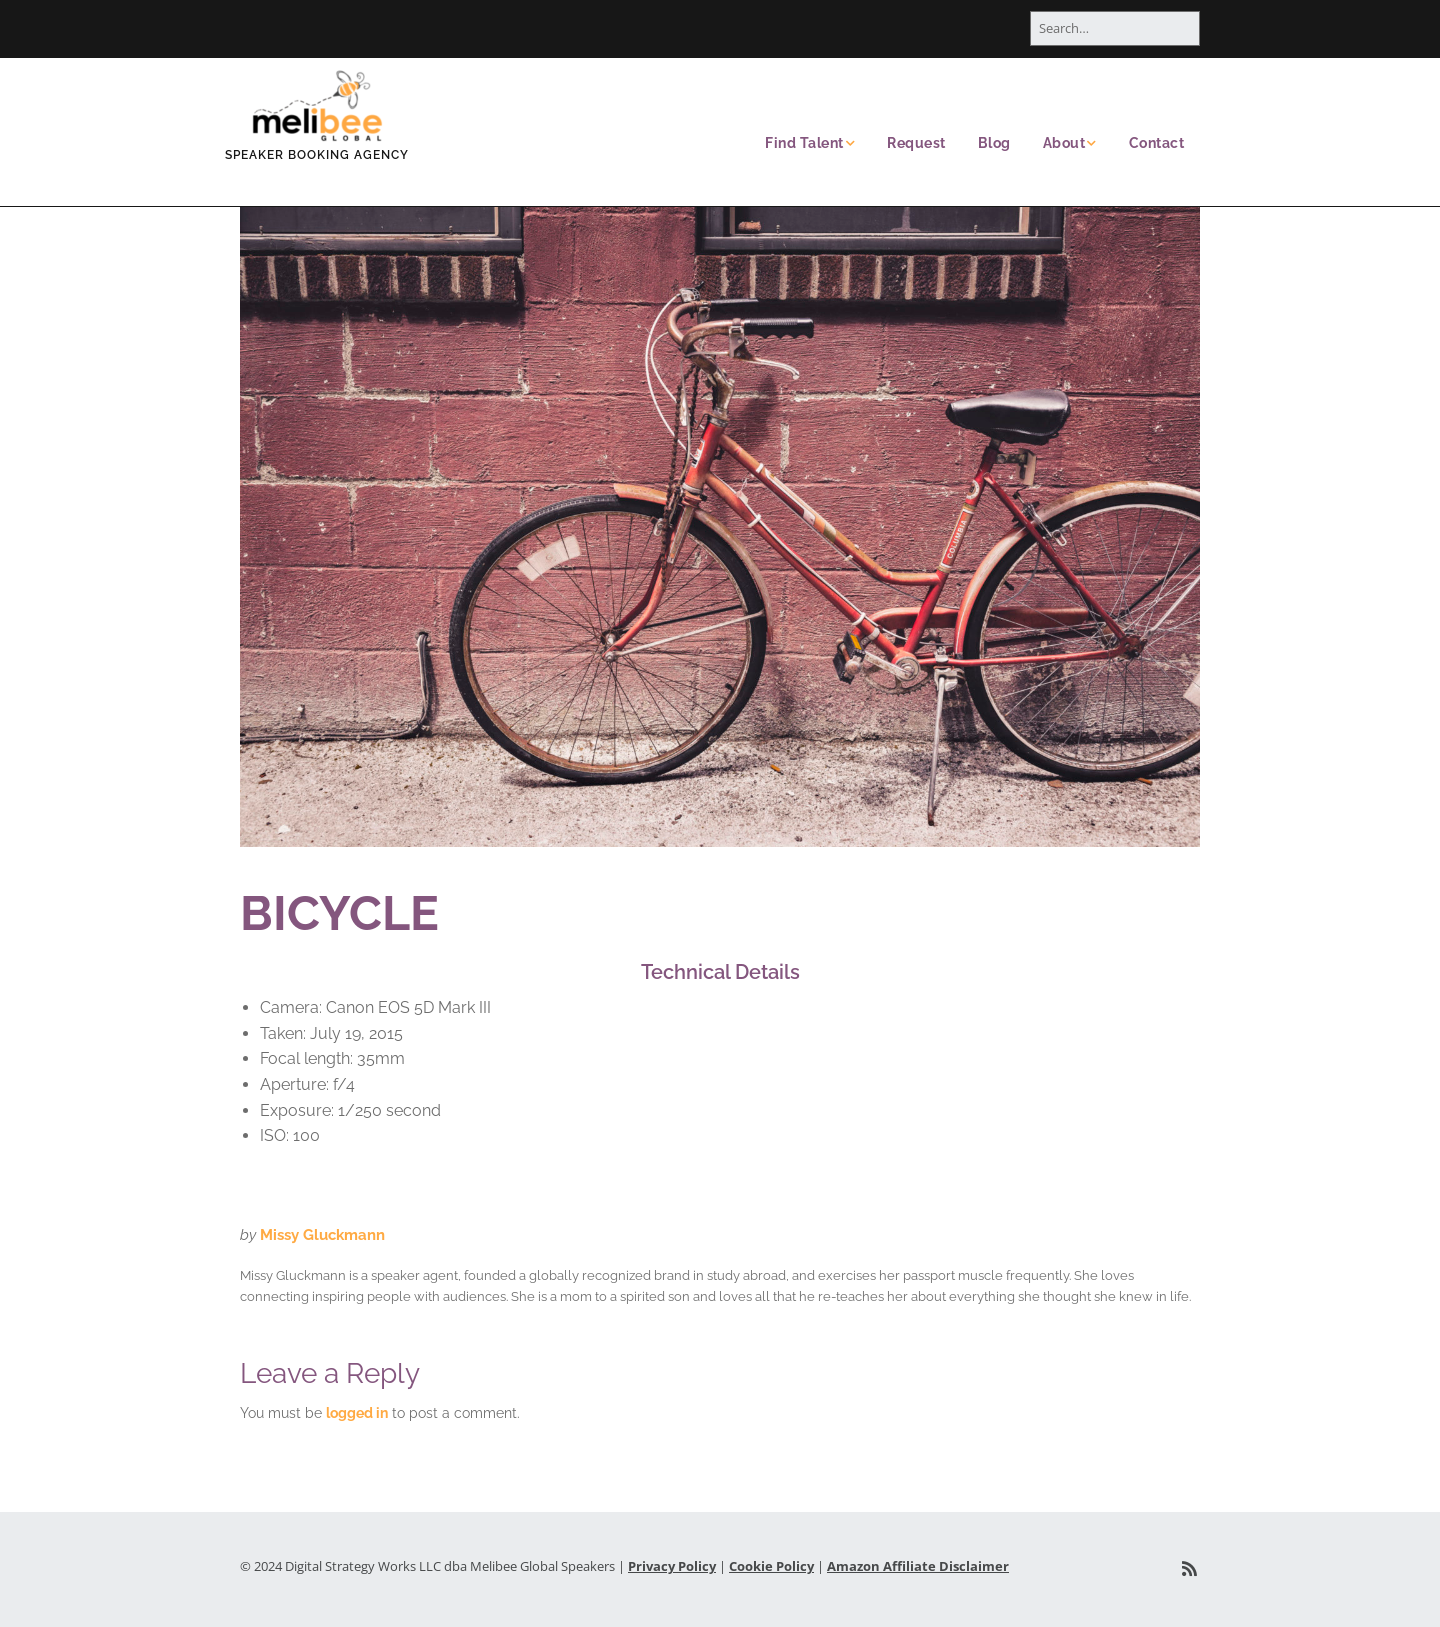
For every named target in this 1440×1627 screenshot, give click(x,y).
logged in (357, 1413)
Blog (994, 143)
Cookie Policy (771, 1566)
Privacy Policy (672, 1566)
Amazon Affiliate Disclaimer (918, 1566)
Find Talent (804, 143)
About (1064, 143)
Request (916, 143)
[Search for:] (1115, 28)
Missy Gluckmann (322, 1235)
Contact (1157, 143)
